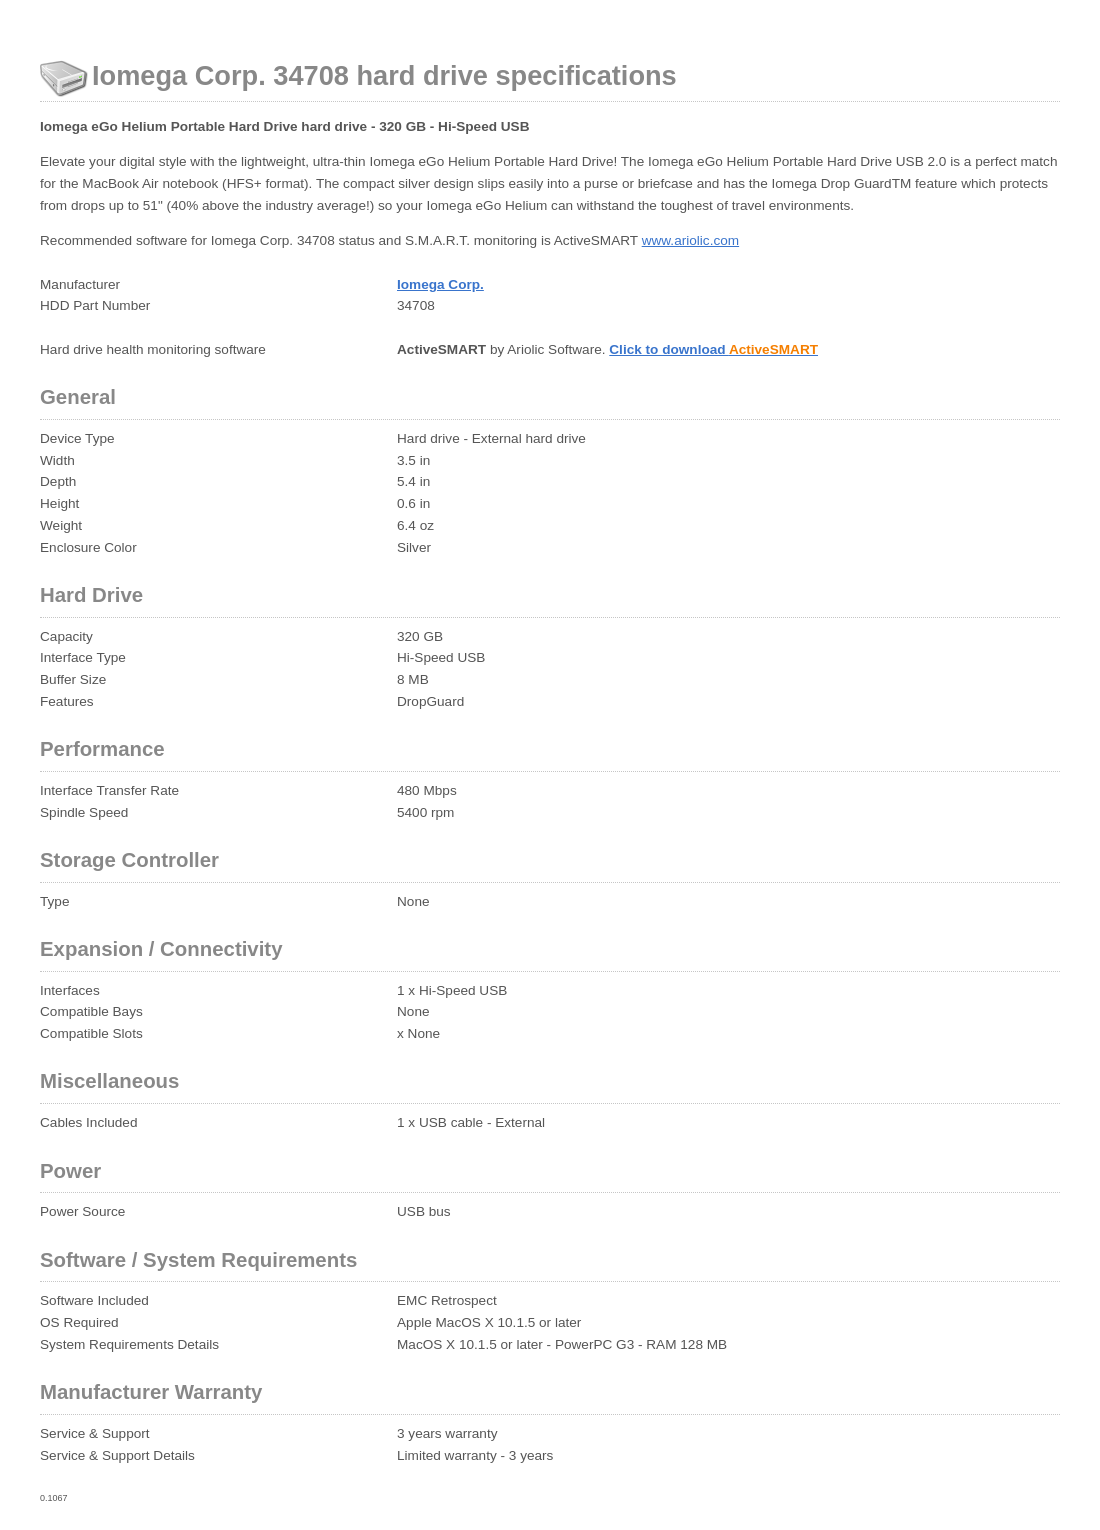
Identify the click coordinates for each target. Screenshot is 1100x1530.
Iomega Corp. (440, 284)
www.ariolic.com (690, 240)
